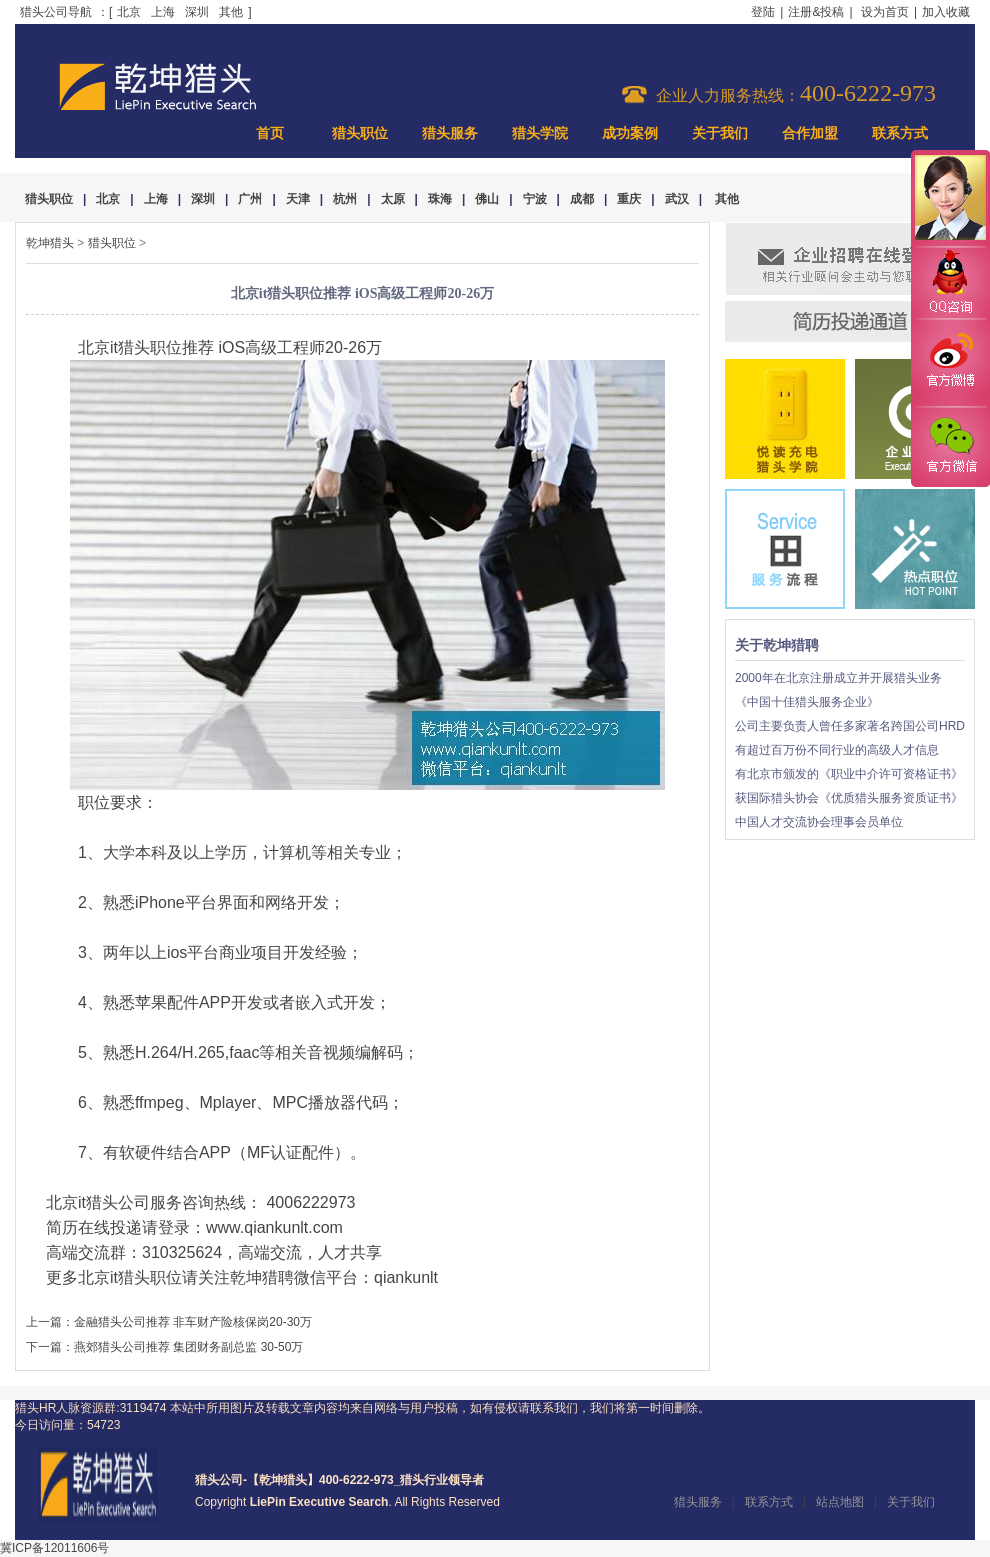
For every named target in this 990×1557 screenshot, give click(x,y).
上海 (163, 12)
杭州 (345, 199)
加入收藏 (946, 12)
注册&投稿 (816, 12)
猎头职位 (360, 133)
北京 (129, 12)
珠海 (440, 199)
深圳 (197, 12)
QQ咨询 (950, 283)
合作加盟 (810, 133)
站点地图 (840, 1502)
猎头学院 (540, 133)
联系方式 (900, 133)
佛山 (487, 199)
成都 (582, 199)
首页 (270, 133)
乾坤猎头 (50, 243)
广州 (250, 199)
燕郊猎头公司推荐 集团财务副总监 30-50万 (188, 1347)
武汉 (677, 199)
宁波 (535, 199)
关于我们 (720, 133)
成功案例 (630, 133)
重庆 (629, 199)
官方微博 (950, 363)
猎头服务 (450, 133)
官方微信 (950, 446)
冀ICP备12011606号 (54, 1548)
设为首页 (885, 12)
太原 (393, 199)
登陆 (763, 12)
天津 (298, 199)
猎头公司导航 (56, 12)
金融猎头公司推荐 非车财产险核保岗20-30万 (193, 1322)
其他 (231, 12)
